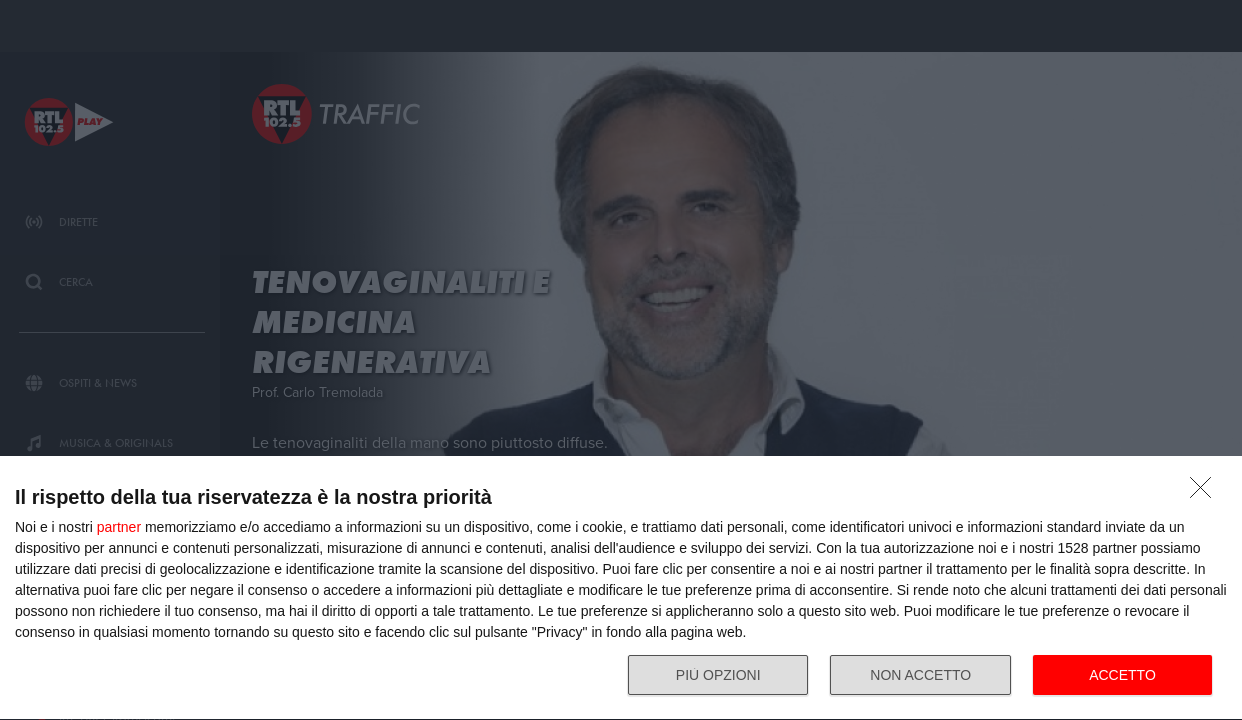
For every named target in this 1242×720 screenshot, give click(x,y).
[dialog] (621, 588)
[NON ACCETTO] (1206, 493)
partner (119, 527)
